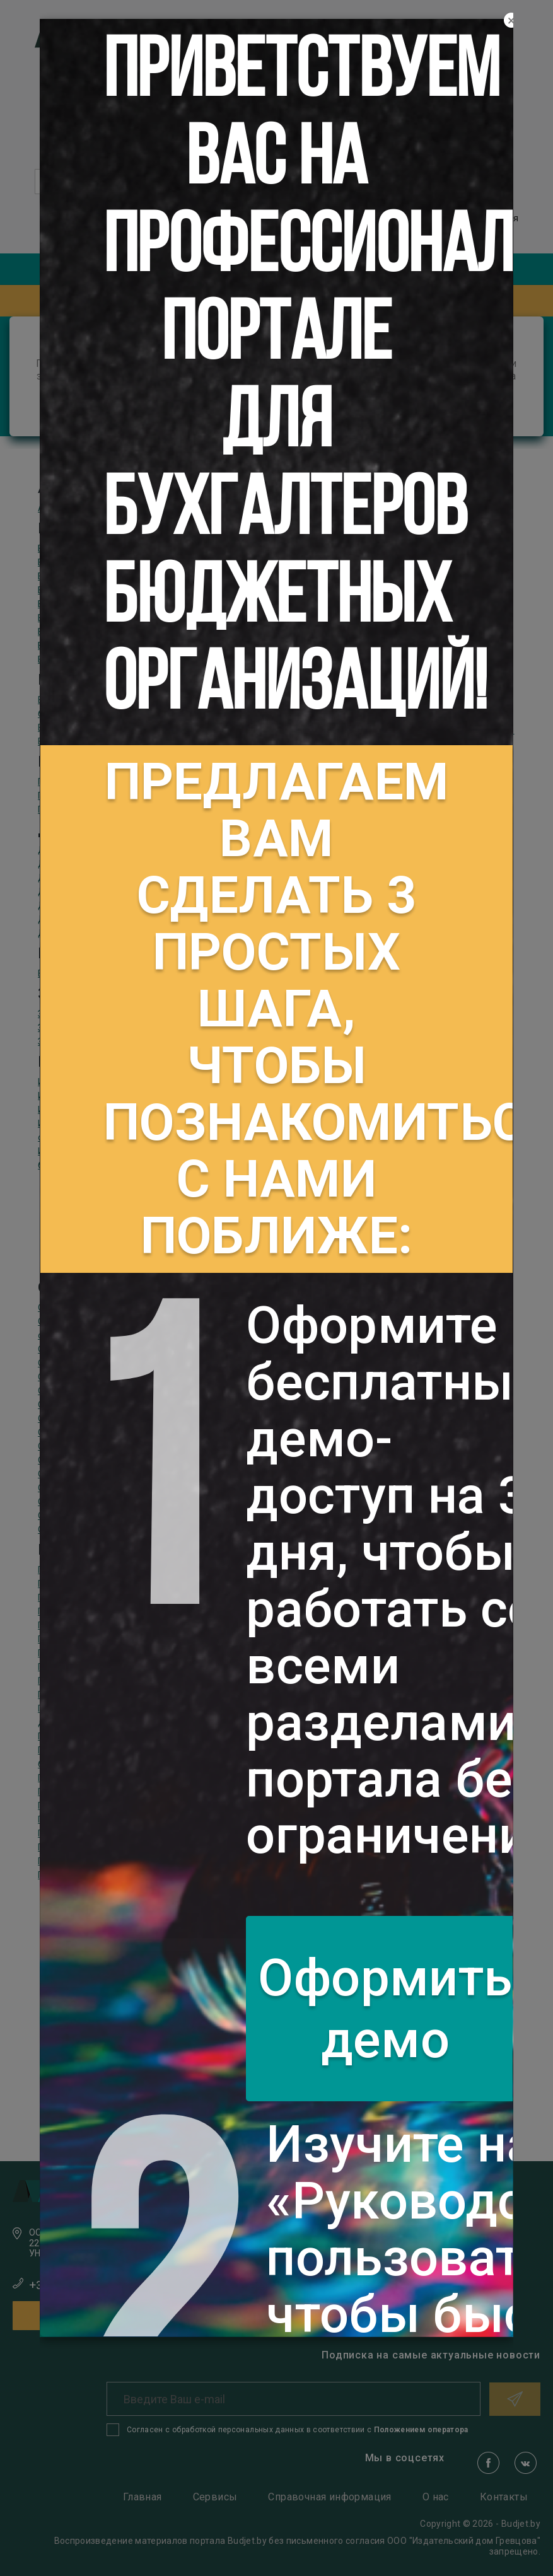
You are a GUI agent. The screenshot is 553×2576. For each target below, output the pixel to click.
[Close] (511, 20)
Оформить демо (385, 2008)
